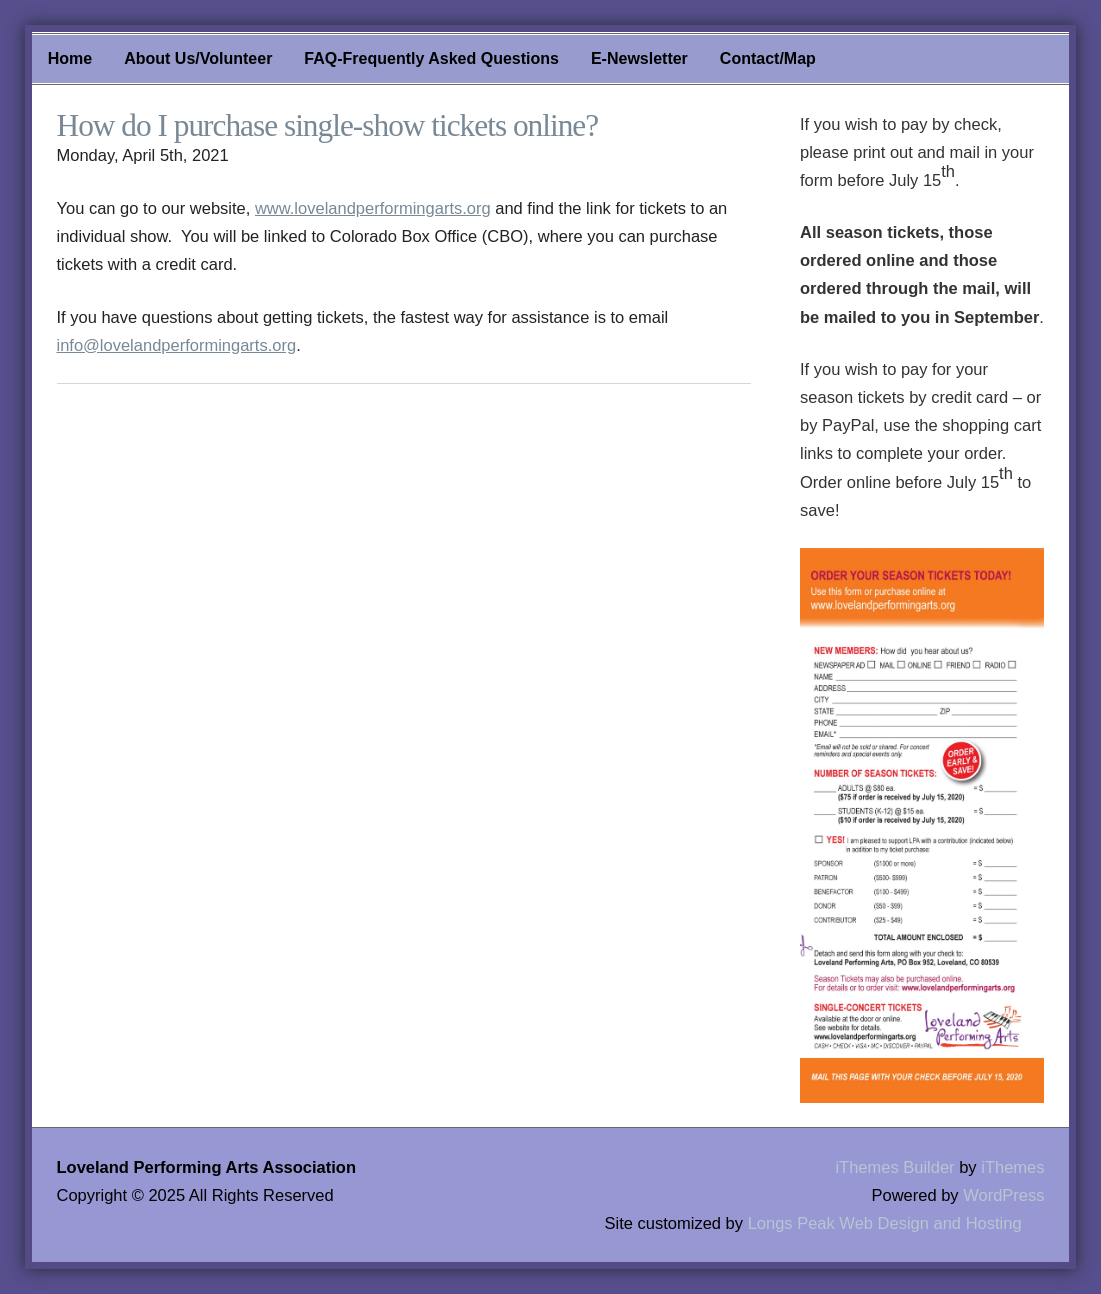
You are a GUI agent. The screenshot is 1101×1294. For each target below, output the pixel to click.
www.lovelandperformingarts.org (373, 208)
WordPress (1003, 1195)
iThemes (1012, 1167)
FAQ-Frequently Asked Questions (431, 58)
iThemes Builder (894, 1167)
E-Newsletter (639, 58)
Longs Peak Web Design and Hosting (885, 1223)
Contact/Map (768, 58)
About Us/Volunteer (198, 58)
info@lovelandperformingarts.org (177, 345)
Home (70, 58)
